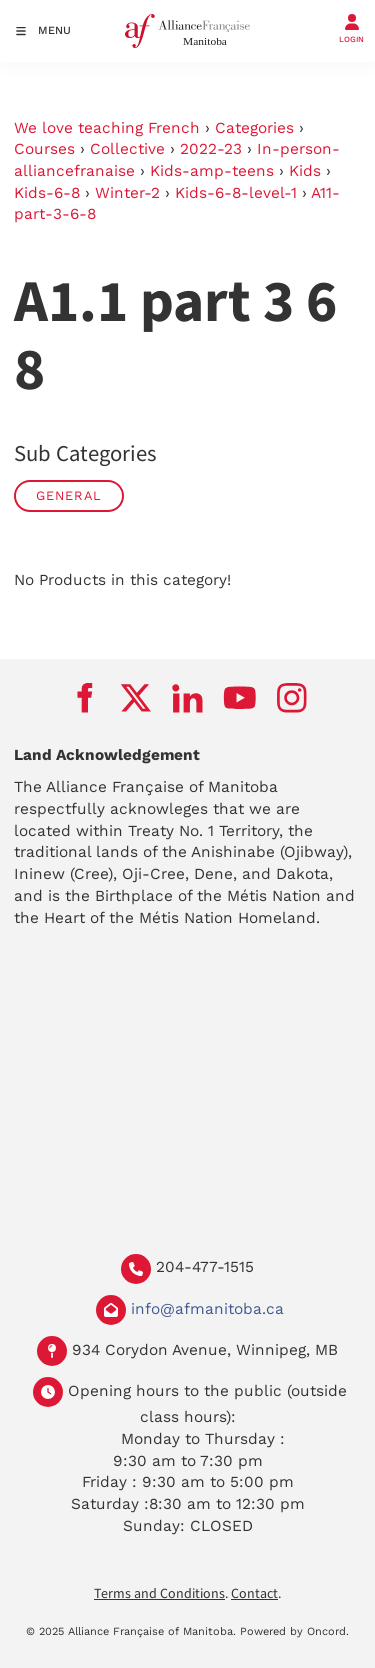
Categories (254, 128)
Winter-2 (127, 193)
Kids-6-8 (47, 193)
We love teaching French (107, 128)
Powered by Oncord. (294, 1631)
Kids (305, 171)
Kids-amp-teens (212, 171)
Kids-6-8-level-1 (236, 193)
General (69, 495)
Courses (44, 149)
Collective (127, 149)
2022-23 (211, 149)
